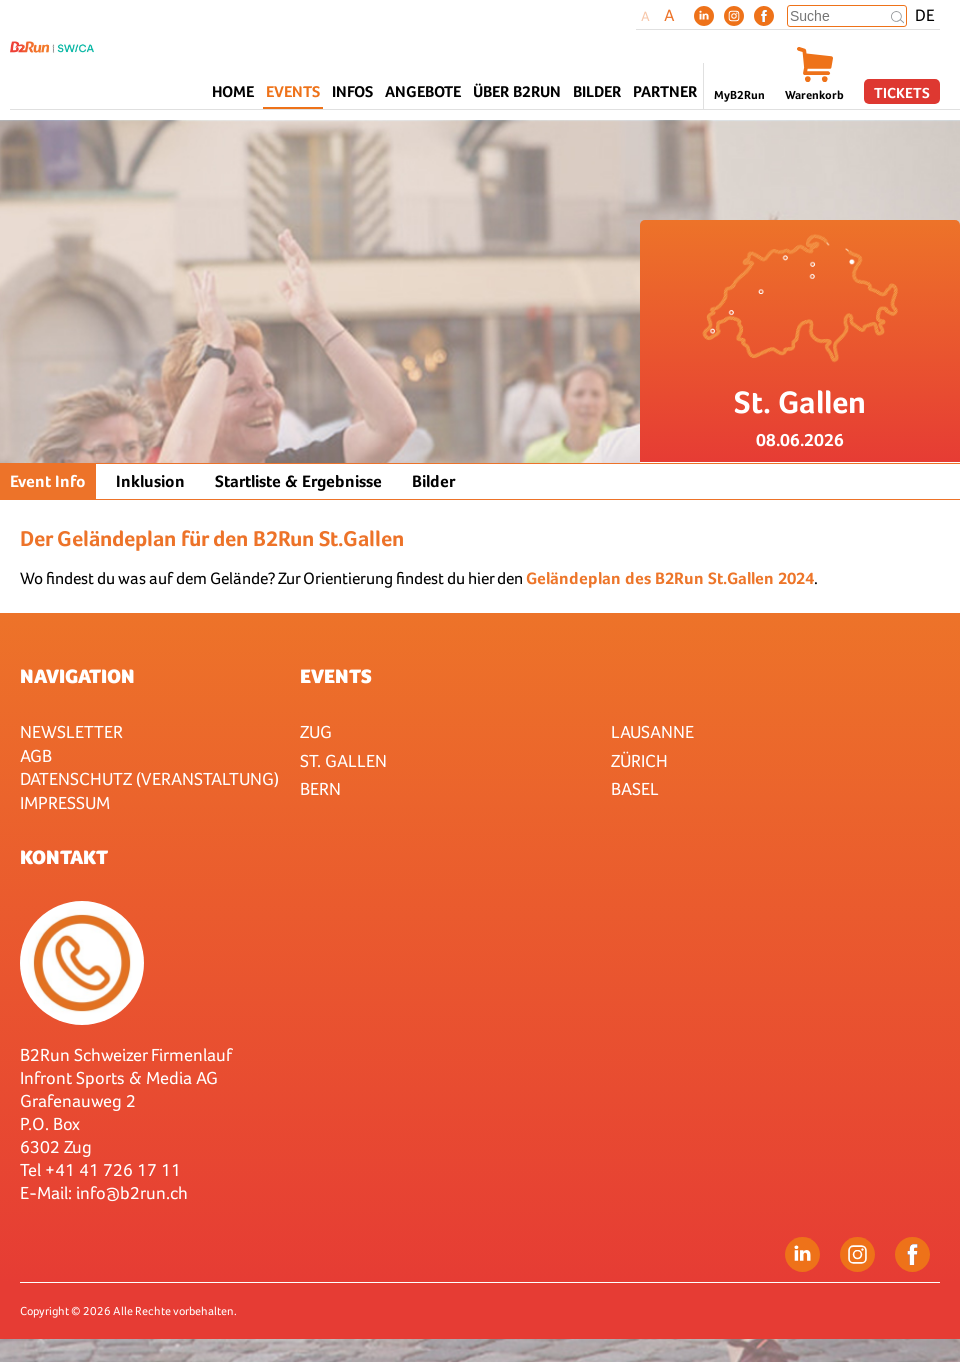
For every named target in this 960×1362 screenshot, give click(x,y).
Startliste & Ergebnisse (298, 481)
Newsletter (71, 731)
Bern (320, 788)
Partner (665, 91)
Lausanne (652, 731)
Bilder (597, 91)
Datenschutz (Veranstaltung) (149, 778)
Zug (316, 731)
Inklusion (150, 481)
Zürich (639, 760)
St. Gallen (343, 760)
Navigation (77, 676)
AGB (36, 755)
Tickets (902, 92)
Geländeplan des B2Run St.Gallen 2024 (670, 578)
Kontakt (64, 857)
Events (336, 676)
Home (233, 91)
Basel (635, 788)
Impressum (65, 802)
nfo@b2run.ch (134, 1192)
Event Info (48, 481)
